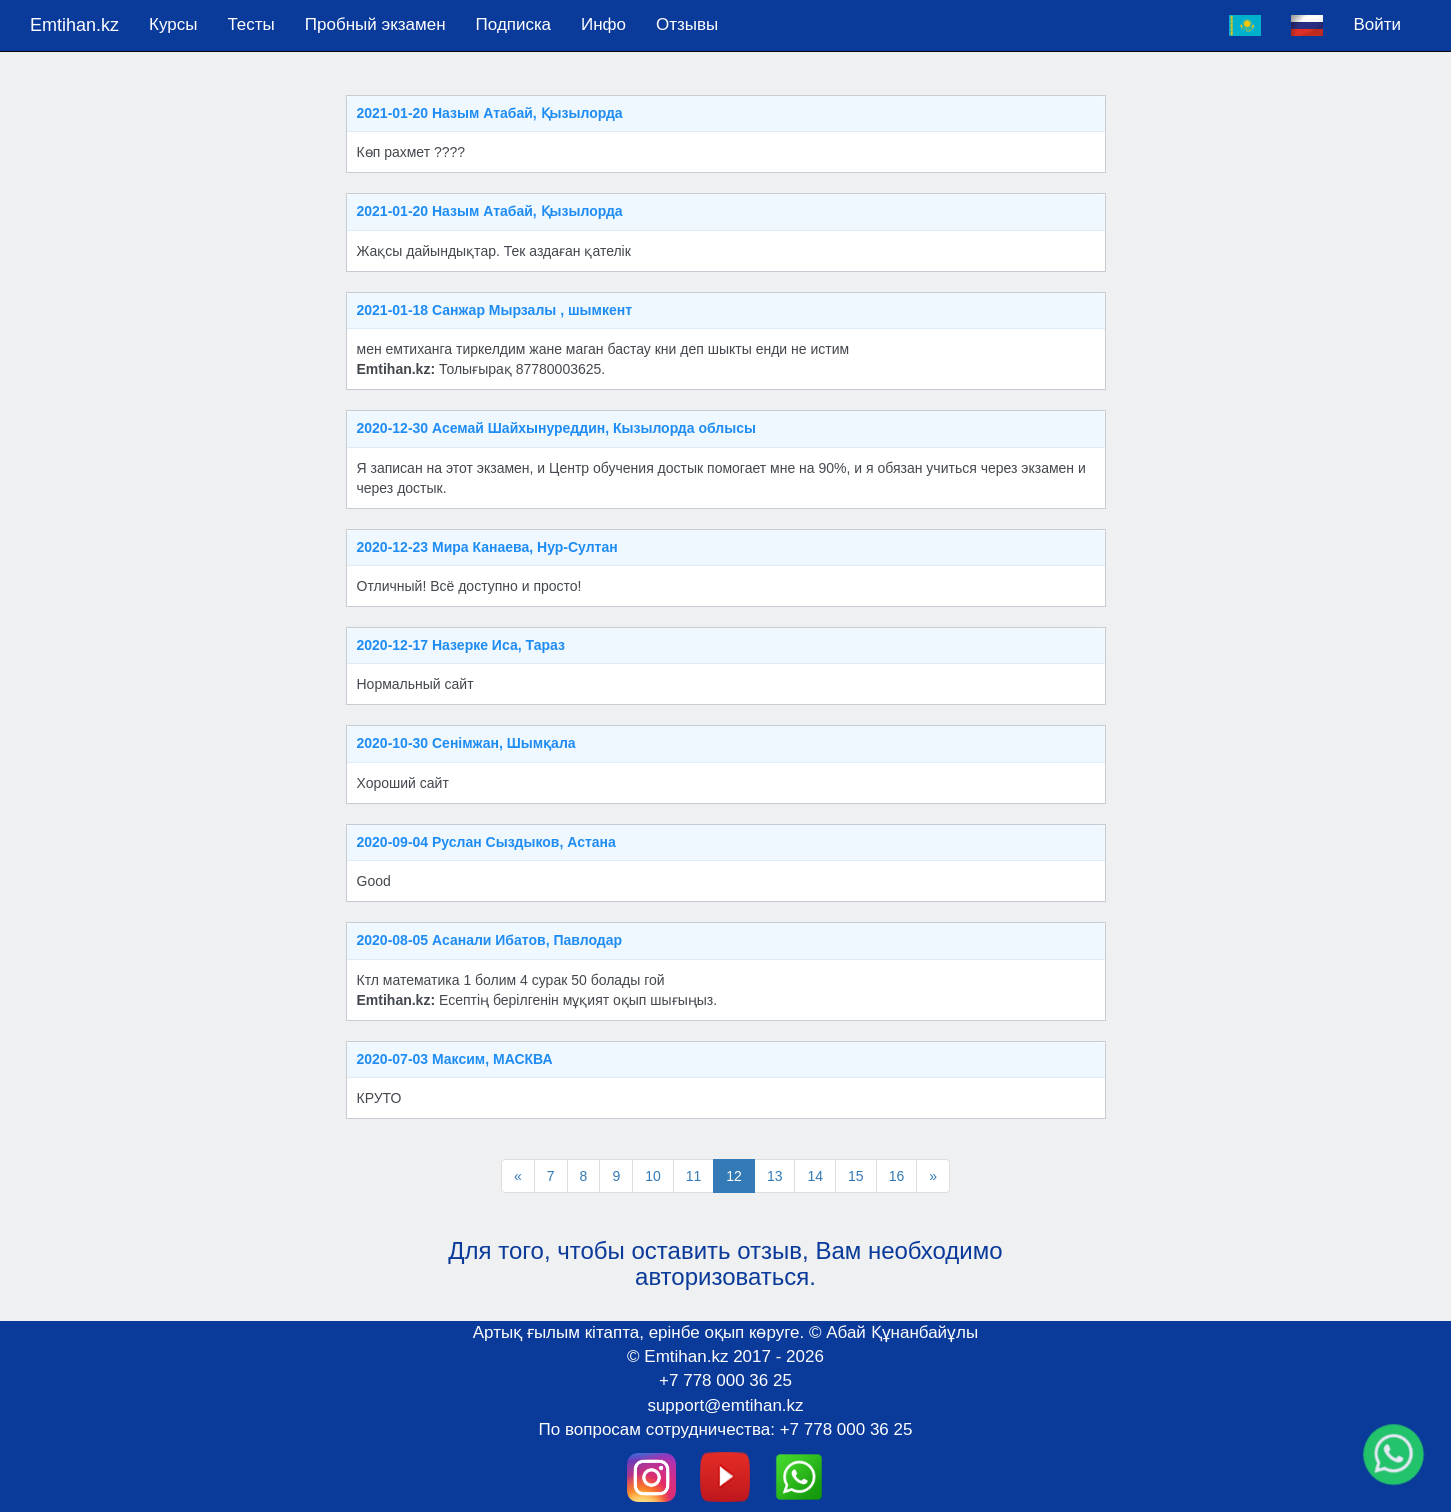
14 (815, 1176)
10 (653, 1176)
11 (694, 1176)
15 (856, 1176)
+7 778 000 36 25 (725, 1380)
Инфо (603, 24)
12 (734, 1176)
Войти (1377, 24)
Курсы (173, 24)
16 (897, 1176)
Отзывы (687, 24)
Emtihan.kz (74, 25)
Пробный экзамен (375, 24)
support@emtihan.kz (725, 1405)
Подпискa (513, 24)
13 (775, 1176)
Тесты (250, 24)
